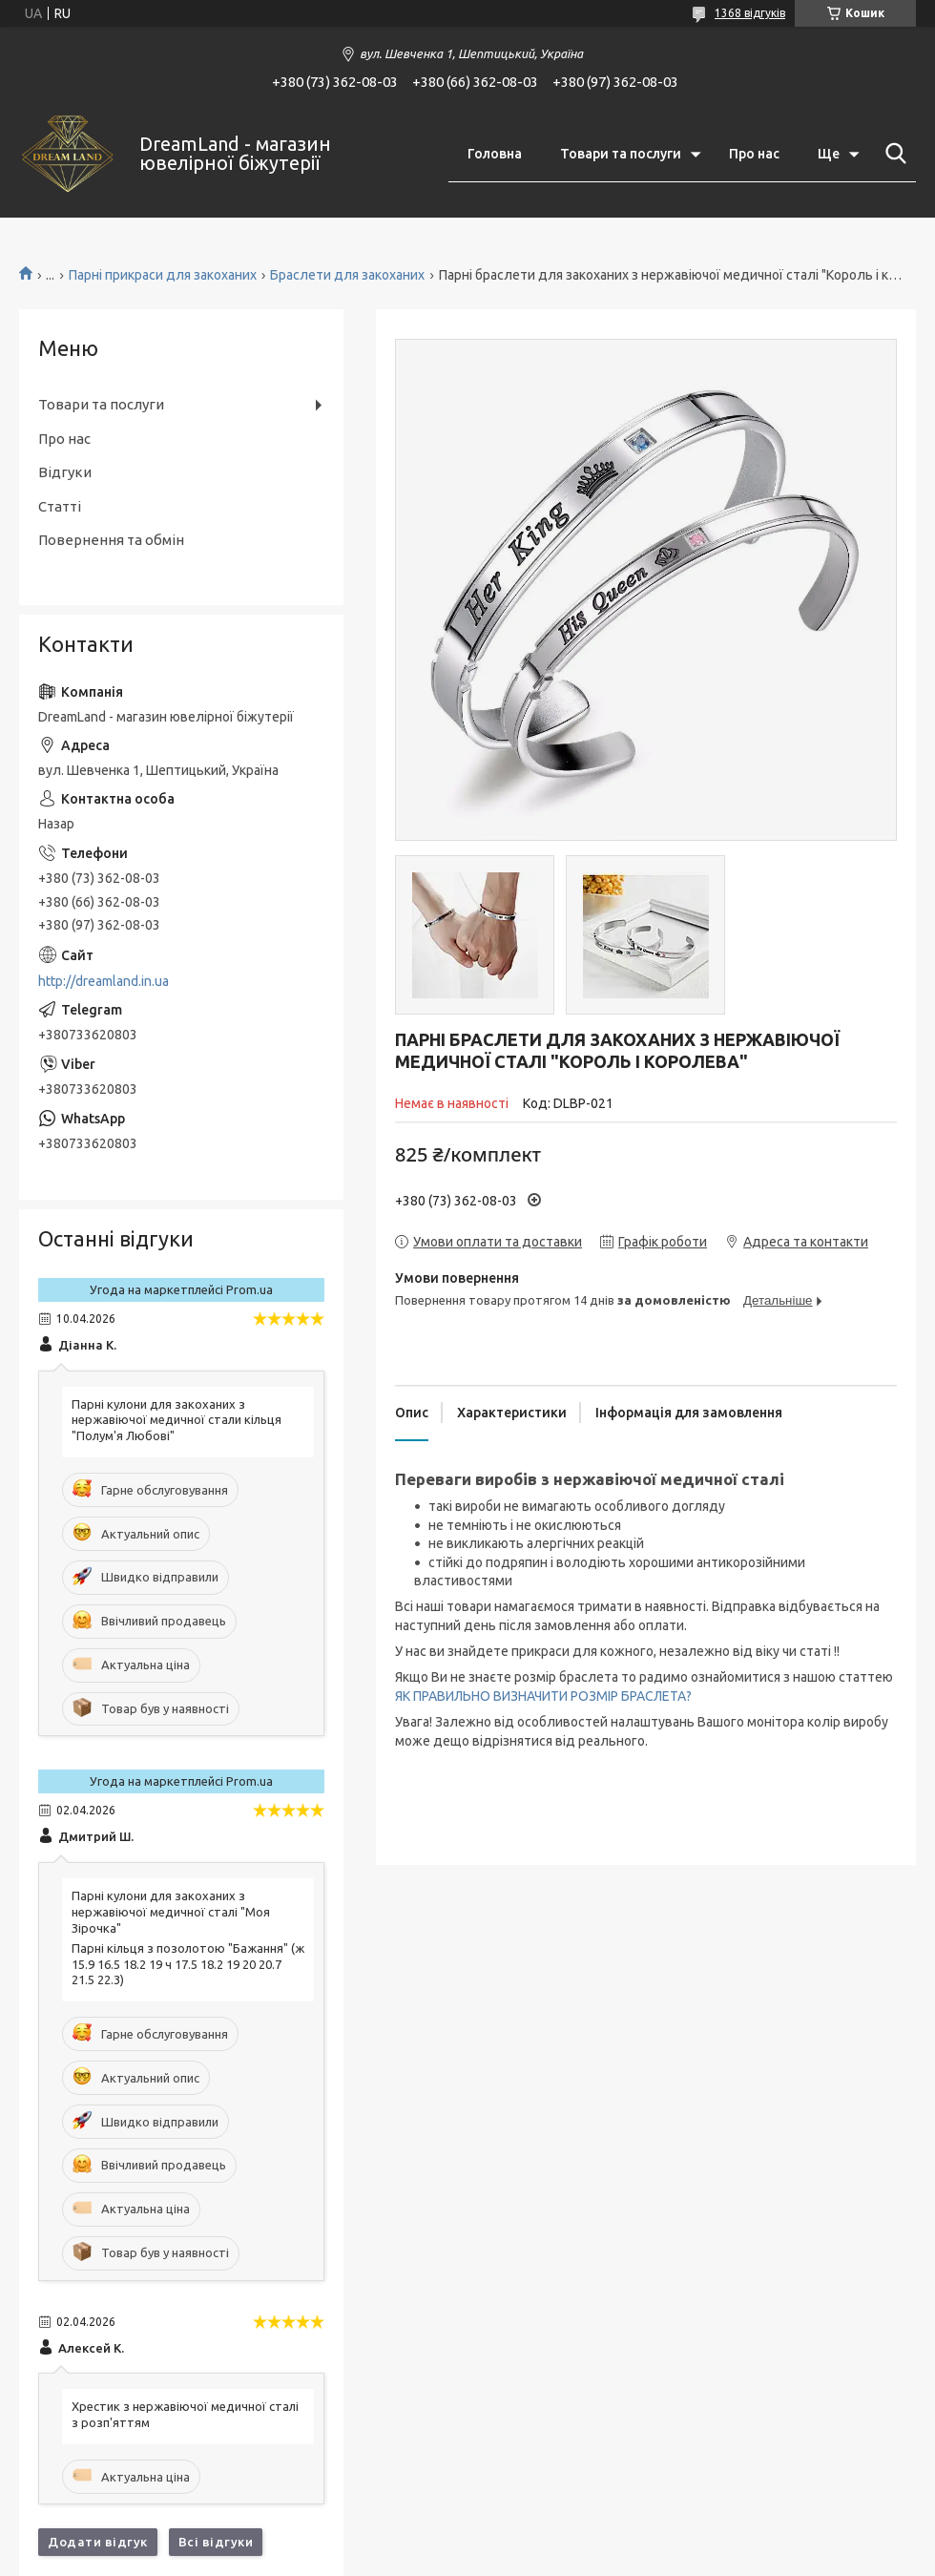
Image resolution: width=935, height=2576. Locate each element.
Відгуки (65, 472)
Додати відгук (98, 2541)
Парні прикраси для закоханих (163, 275)
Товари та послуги (620, 153)
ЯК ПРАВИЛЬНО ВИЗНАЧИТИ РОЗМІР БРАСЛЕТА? (543, 1696)
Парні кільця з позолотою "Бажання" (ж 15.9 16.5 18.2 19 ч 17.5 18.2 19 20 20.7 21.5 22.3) (188, 1964)
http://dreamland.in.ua (103, 981)
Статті (59, 506)
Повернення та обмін (111, 540)
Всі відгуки (216, 2541)
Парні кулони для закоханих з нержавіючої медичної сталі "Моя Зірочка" (171, 1912)
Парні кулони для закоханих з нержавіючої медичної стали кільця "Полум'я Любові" (176, 1420)
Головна (495, 153)
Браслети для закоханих (347, 275)
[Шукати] (892, 153)
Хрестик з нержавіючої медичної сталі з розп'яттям (185, 2414)
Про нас (754, 153)
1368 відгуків (750, 13)
